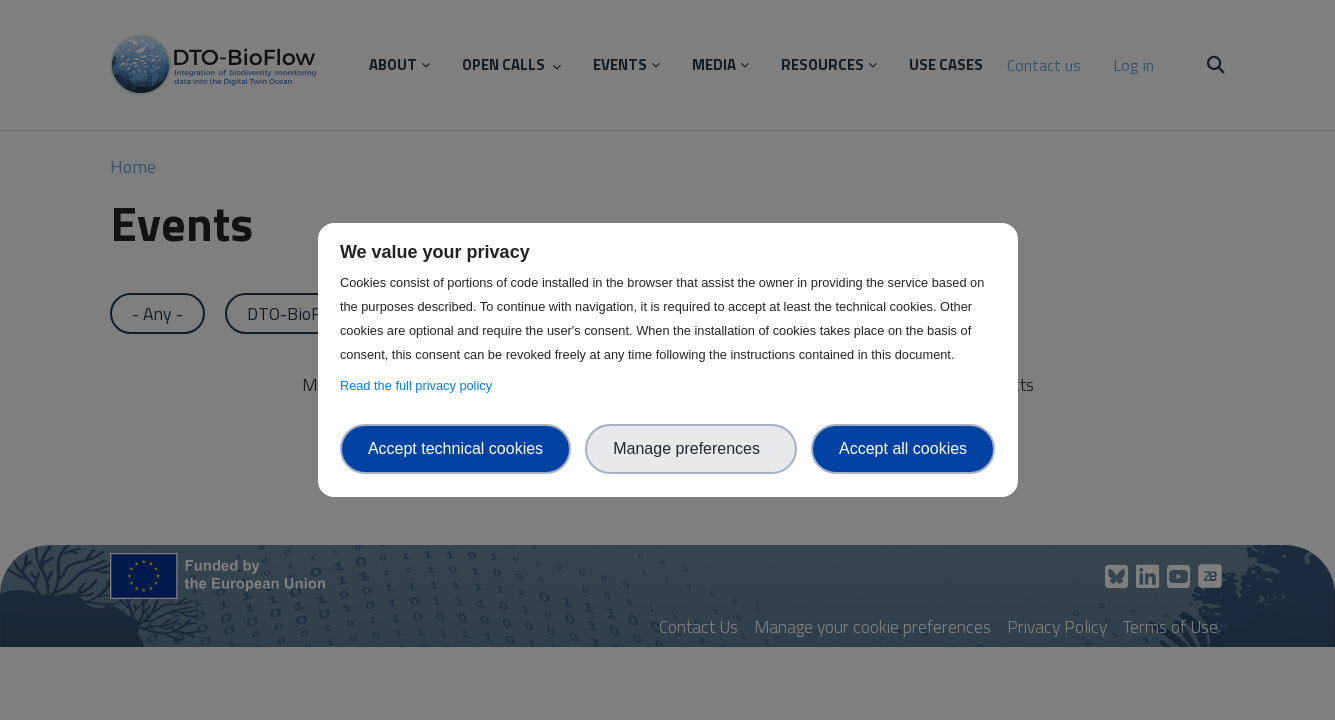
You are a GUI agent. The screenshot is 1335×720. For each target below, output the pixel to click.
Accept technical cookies (455, 448)
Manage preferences (691, 448)
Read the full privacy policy (419, 385)
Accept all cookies (903, 448)
